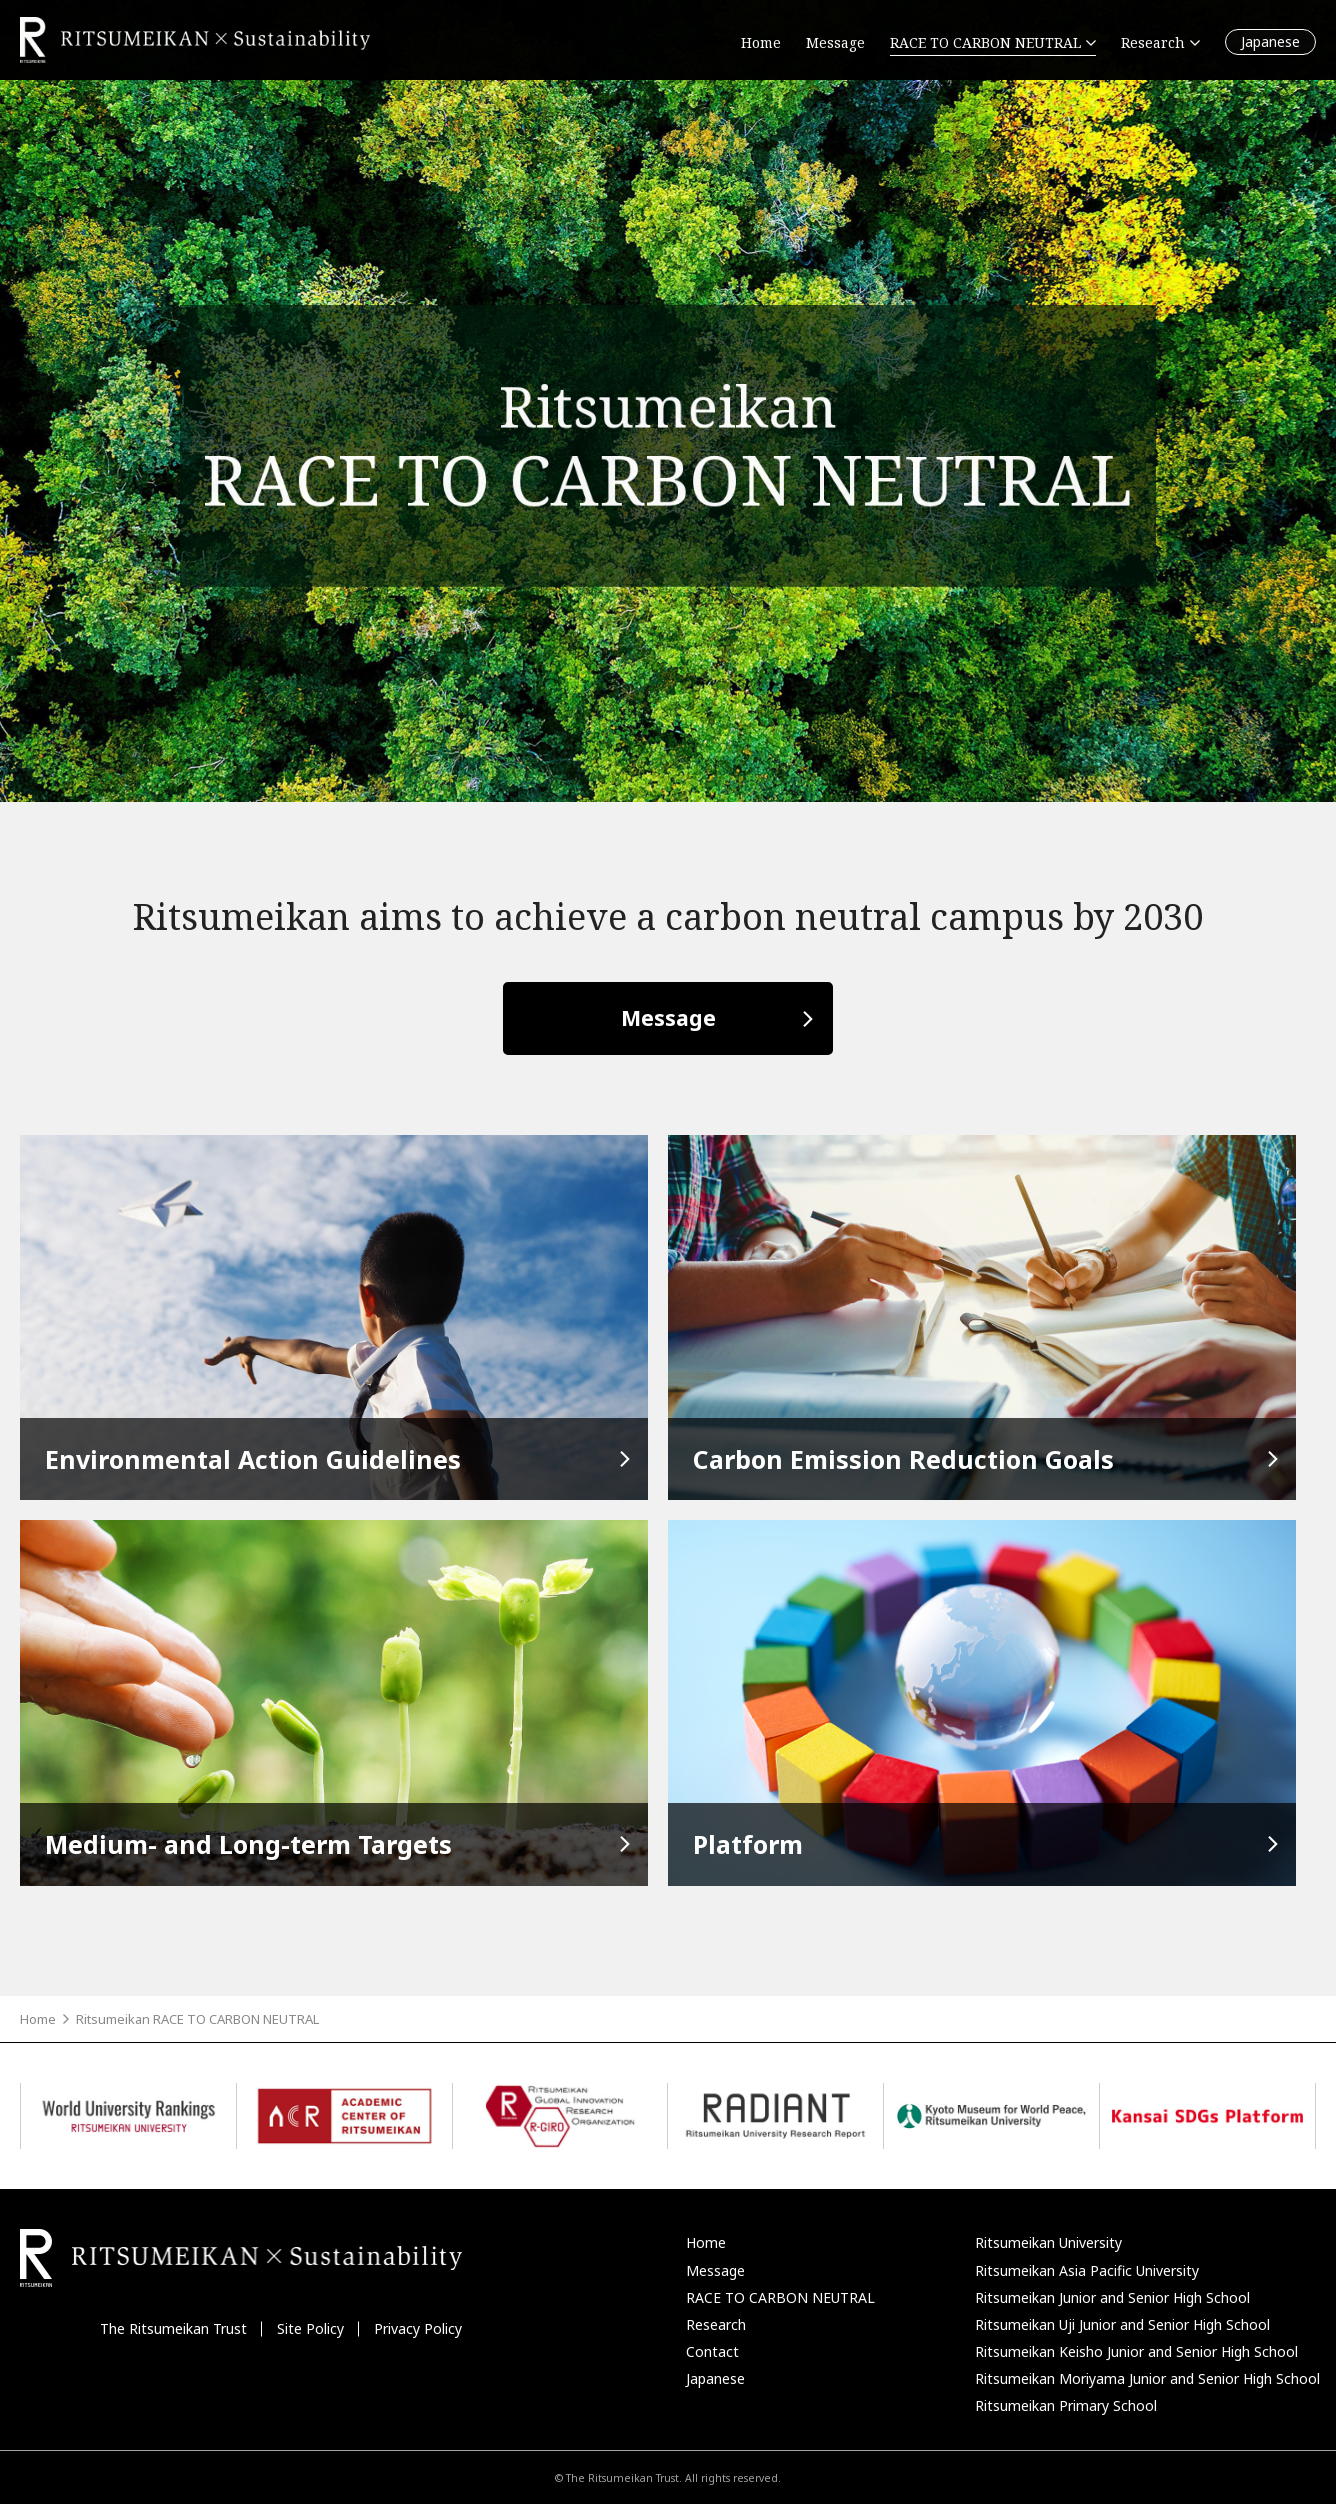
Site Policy (310, 2328)
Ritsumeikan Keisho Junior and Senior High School (1136, 2351)
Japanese (1270, 41)
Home (38, 2019)
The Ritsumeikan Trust (173, 2328)
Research (716, 2324)
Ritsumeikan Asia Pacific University (1087, 2270)
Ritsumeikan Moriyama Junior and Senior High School (1147, 2378)
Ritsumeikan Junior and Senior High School (1112, 2297)
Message (668, 1018)
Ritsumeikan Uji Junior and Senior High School (1122, 2324)
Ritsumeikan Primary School (1066, 2405)
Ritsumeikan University (1048, 2242)
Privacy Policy (418, 2328)
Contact (712, 2351)
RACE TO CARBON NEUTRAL (780, 2297)
